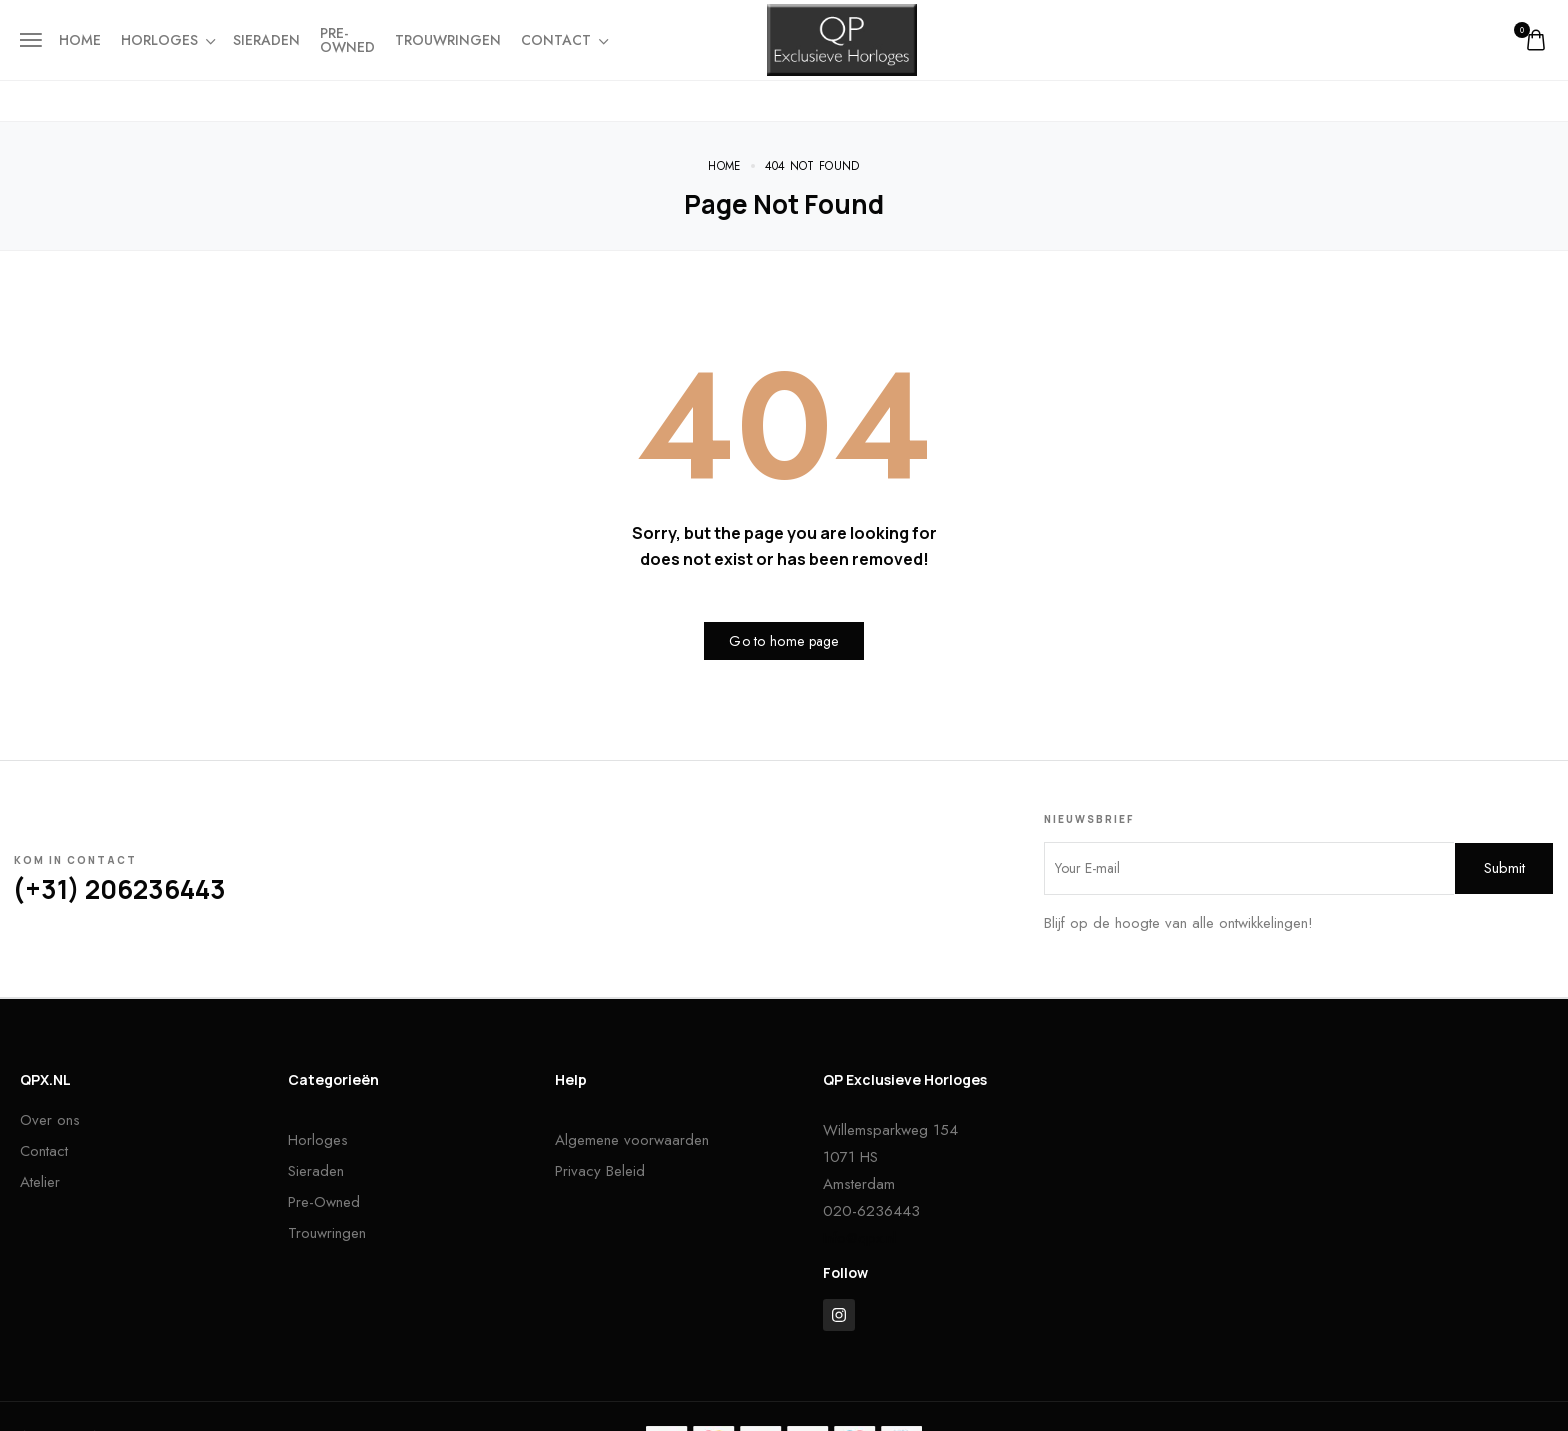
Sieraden (266, 40)
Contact (563, 40)
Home (80, 40)
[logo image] (842, 38)
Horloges (167, 40)
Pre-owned (347, 40)
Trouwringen (448, 40)
